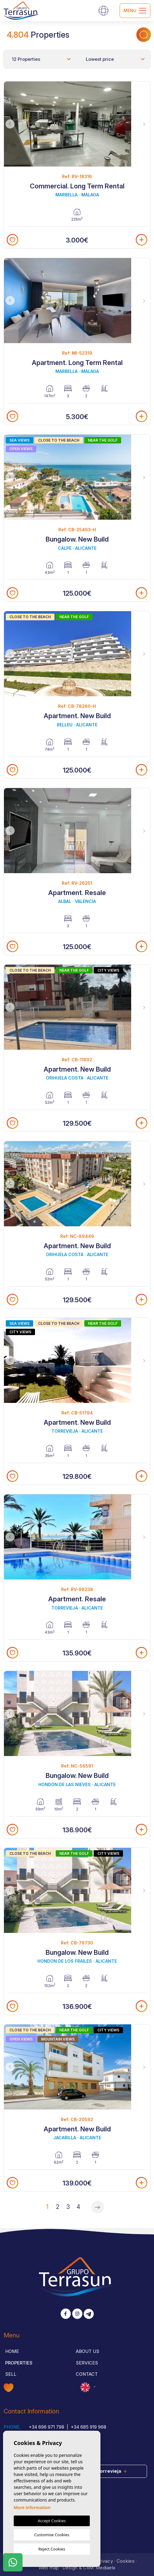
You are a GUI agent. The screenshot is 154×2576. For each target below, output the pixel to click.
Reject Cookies (51, 2549)
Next (144, 124)
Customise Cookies (51, 2534)
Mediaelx (105, 2568)
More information (32, 2507)
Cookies (126, 2561)
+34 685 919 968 (88, 2427)
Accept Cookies (52, 2520)
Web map (49, 2568)
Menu (135, 10)
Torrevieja (112, 2471)
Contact (87, 2374)
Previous (10, 124)
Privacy (105, 2561)
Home (12, 2351)
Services (87, 2363)
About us (87, 2351)
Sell (10, 2374)
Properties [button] (19, 2363)
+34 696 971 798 (46, 2427)
